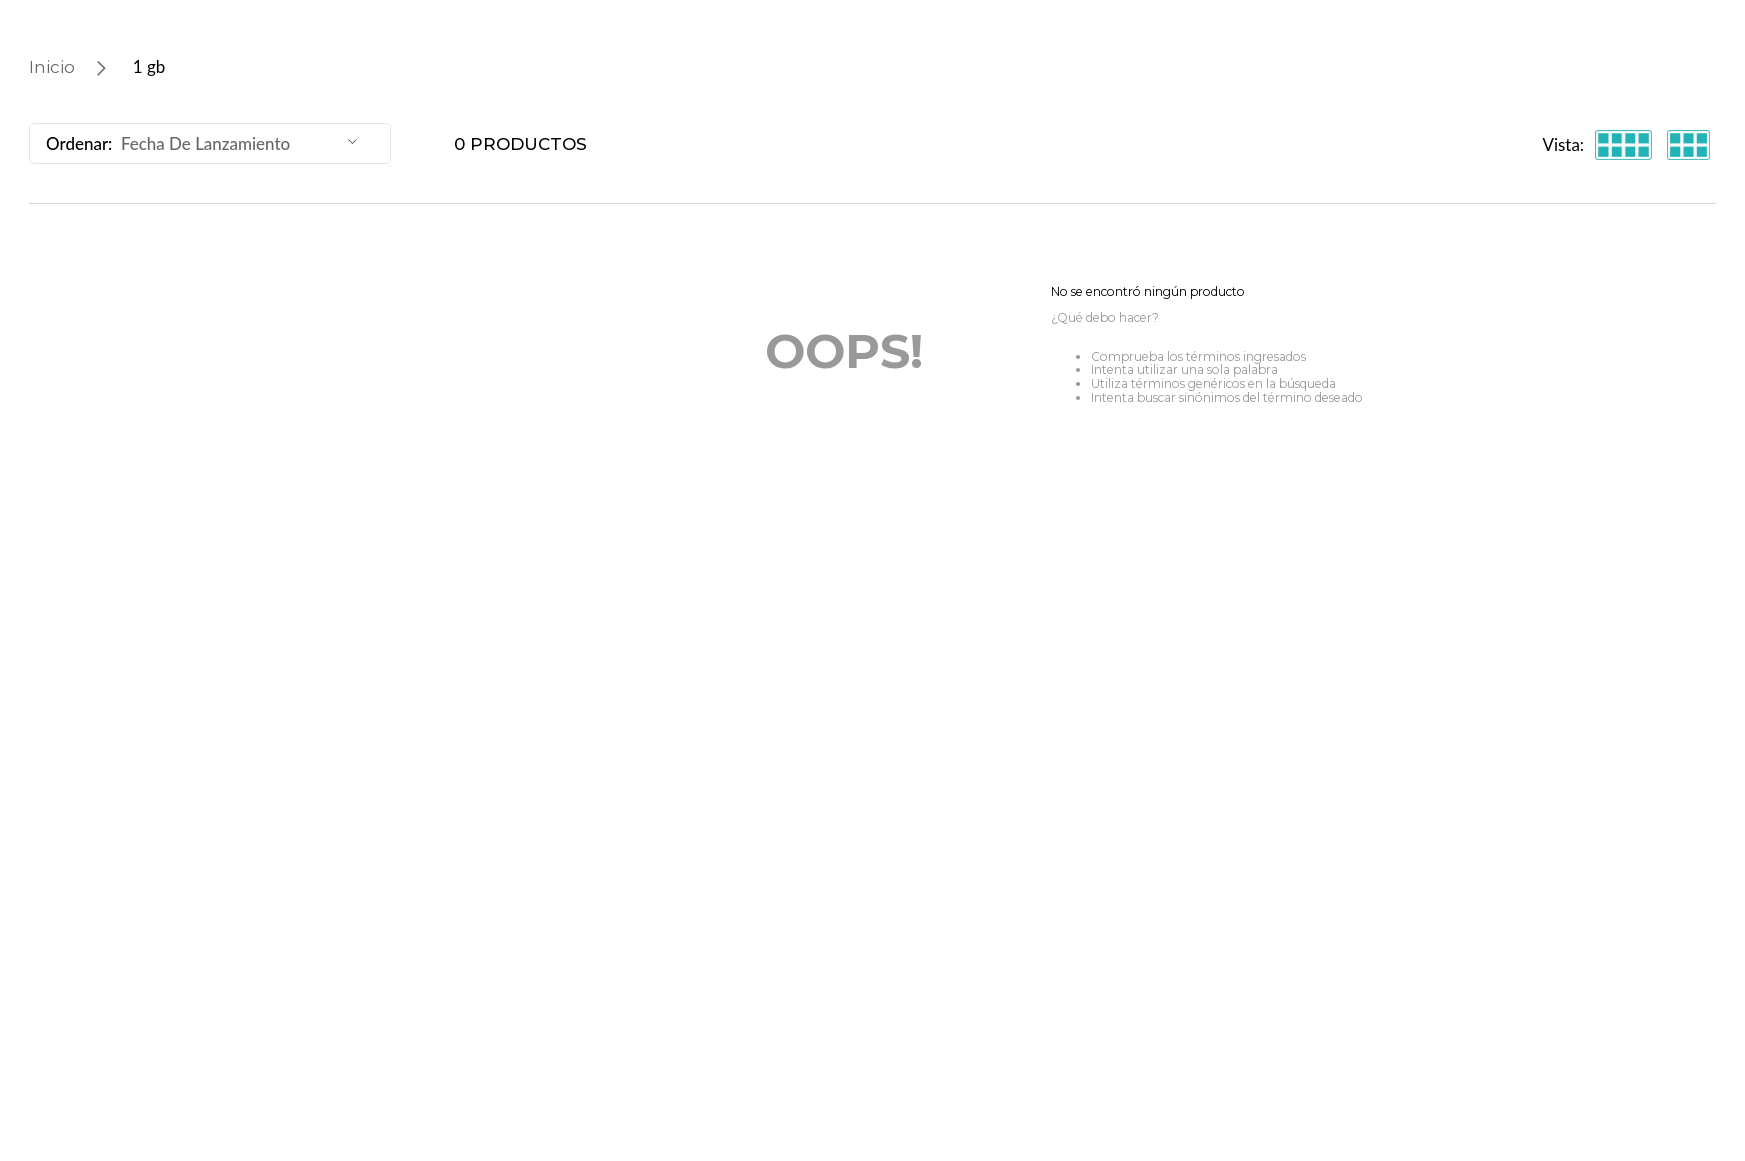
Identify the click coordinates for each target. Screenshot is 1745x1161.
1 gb (149, 66)
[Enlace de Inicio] (52, 67)
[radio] (1623, 145)
